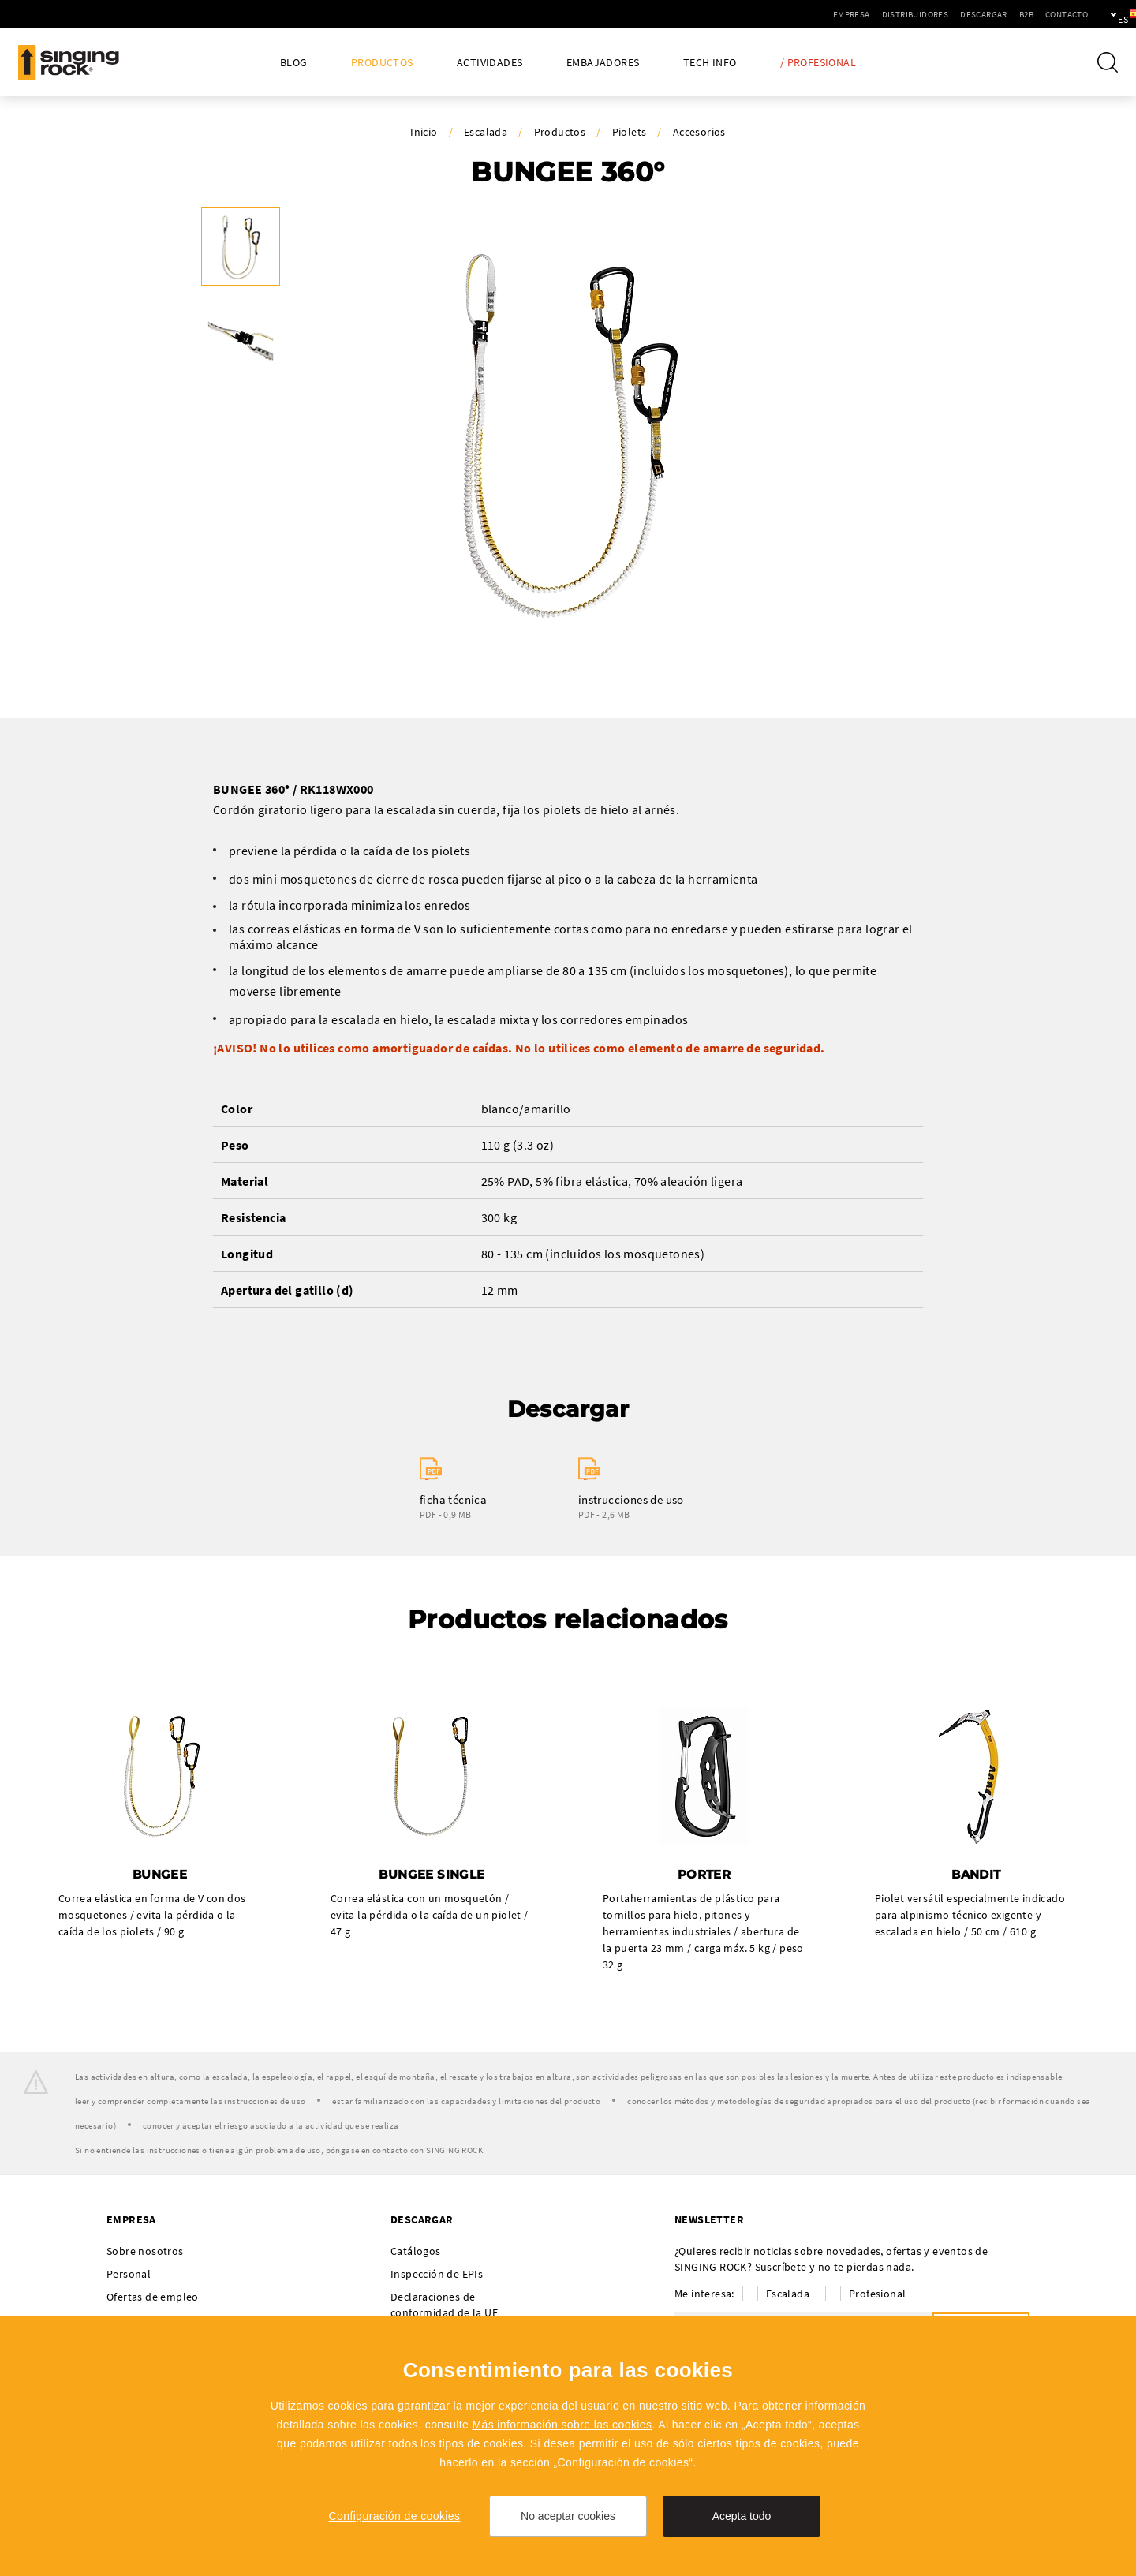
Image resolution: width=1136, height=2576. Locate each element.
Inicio (423, 132)
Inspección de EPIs (436, 2275)
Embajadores (602, 63)
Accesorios (699, 132)
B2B (972, 14)
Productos (382, 63)
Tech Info (710, 63)
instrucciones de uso (631, 1499)
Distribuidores (861, 14)
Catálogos (415, 2252)
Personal (128, 2275)
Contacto (1012, 14)
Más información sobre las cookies (562, 2424)
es (1098, 14)
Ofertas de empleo (152, 2297)
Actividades (489, 63)
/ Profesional (818, 63)
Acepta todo (742, 2516)
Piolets (629, 132)
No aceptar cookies (568, 2516)
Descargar (929, 14)
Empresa (797, 14)
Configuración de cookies (395, 2516)
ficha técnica (453, 1499)
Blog (294, 63)
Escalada (485, 132)
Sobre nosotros (145, 2252)
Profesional (877, 2294)
